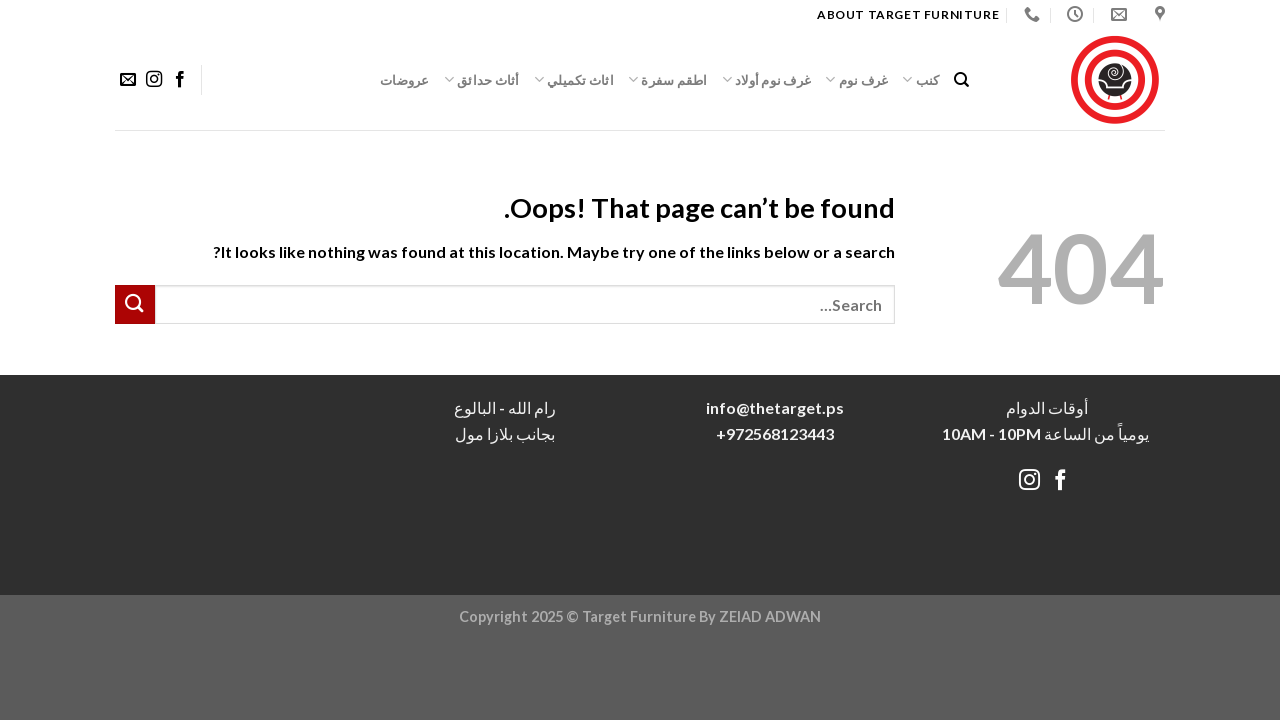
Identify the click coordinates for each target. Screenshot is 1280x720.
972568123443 (780, 433)
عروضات (405, 80)
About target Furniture (908, 14)
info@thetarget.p (771, 407)
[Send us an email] (128, 80)
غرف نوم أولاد (767, 79)
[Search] (961, 80)
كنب (920, 79)
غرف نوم (856, 79)
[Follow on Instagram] (154, 80)
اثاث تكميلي (574, 79)
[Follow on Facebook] (180, 80)
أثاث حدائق (482, 79)
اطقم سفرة (668, 79)
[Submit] (135, 304)
